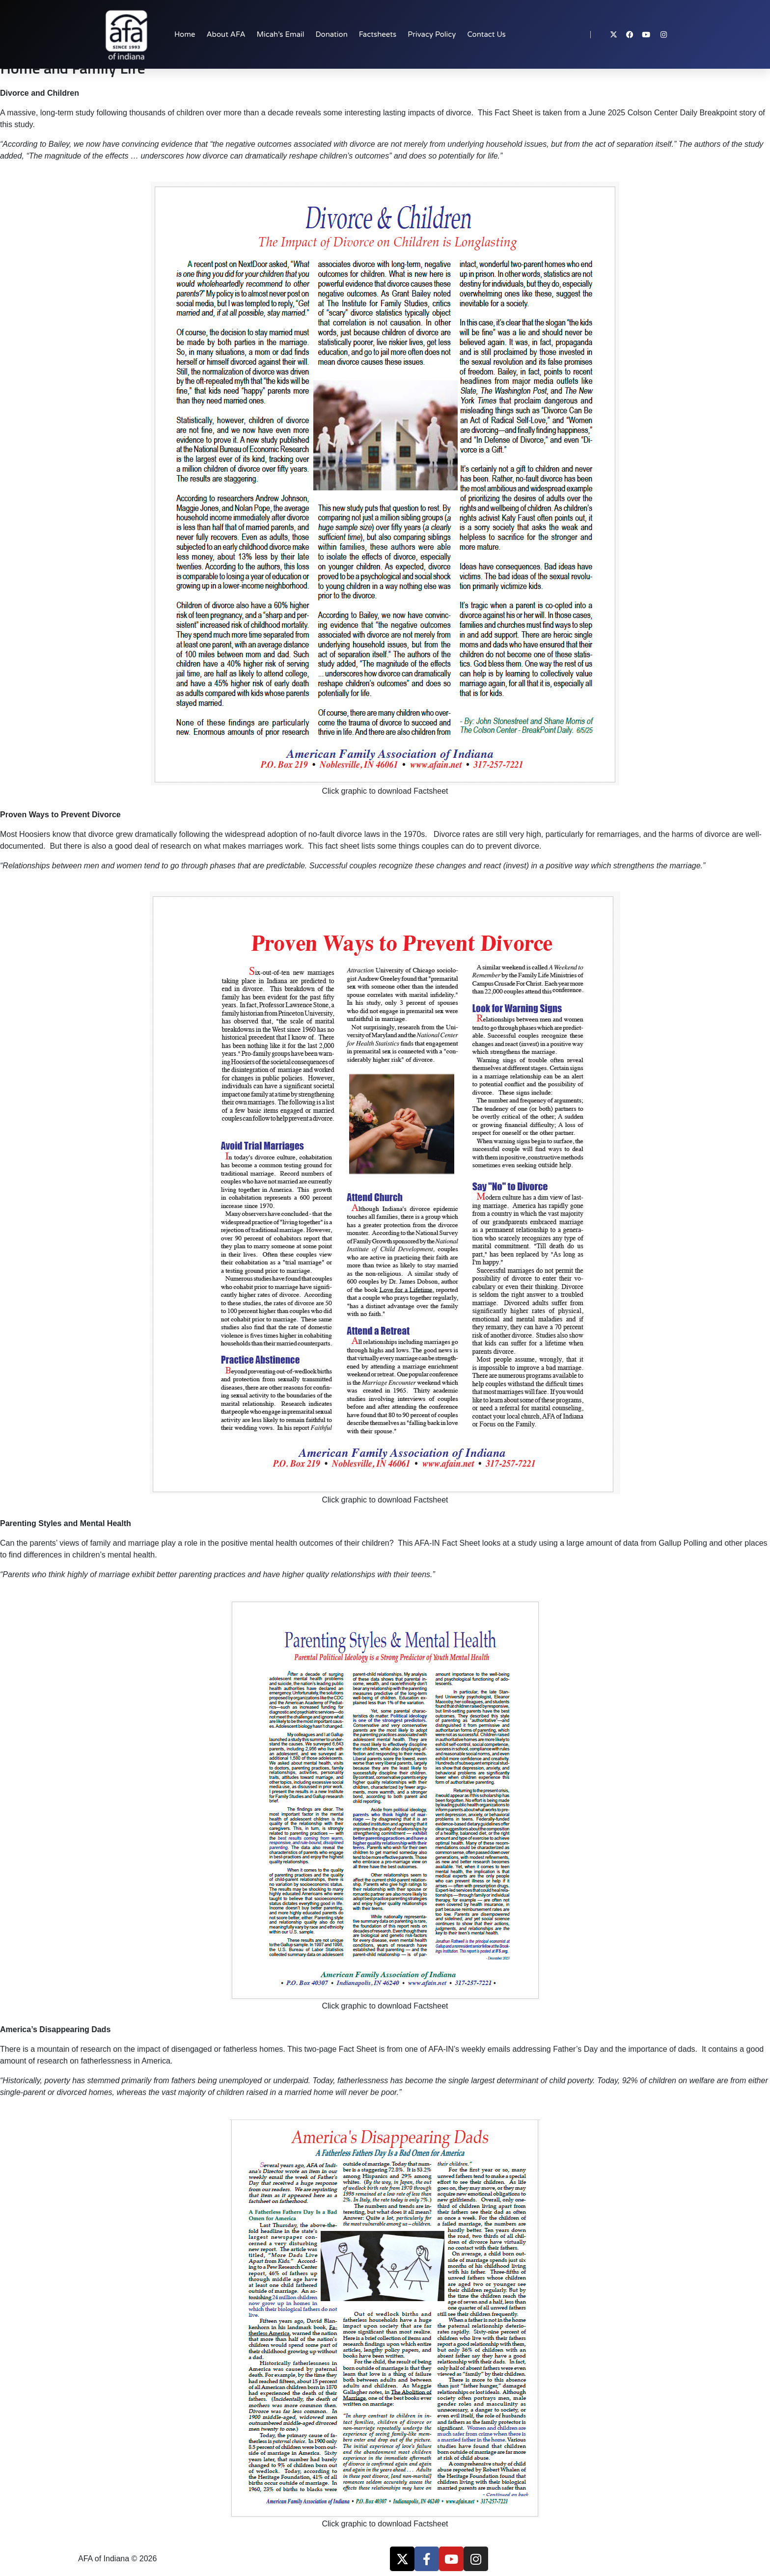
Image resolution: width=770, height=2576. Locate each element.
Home (184, 34)
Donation (332, 34)
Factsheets (377, 34)
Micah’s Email (280, 34)
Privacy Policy (432, 34)
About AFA (225, 34)
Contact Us (486, 34)
